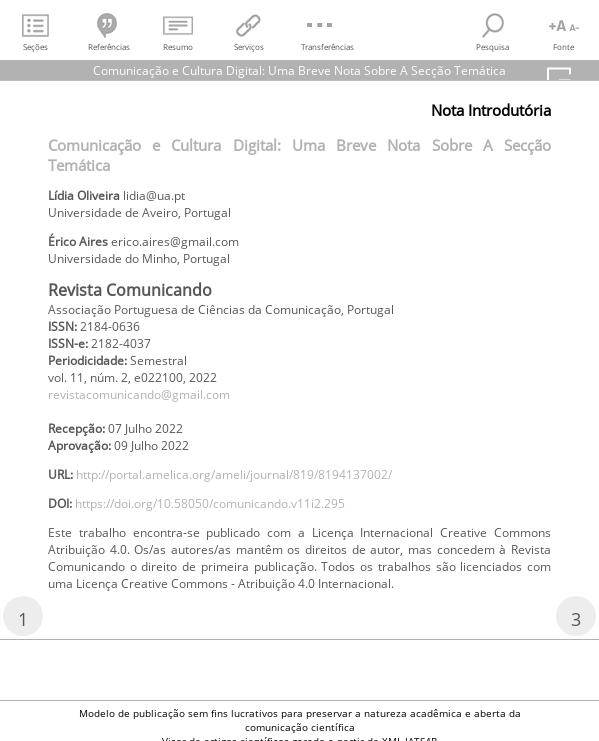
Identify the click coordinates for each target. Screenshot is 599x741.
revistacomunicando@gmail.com (139, 394)
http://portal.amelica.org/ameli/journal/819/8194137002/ (234, 474)
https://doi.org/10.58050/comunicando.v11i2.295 (210, 503)
